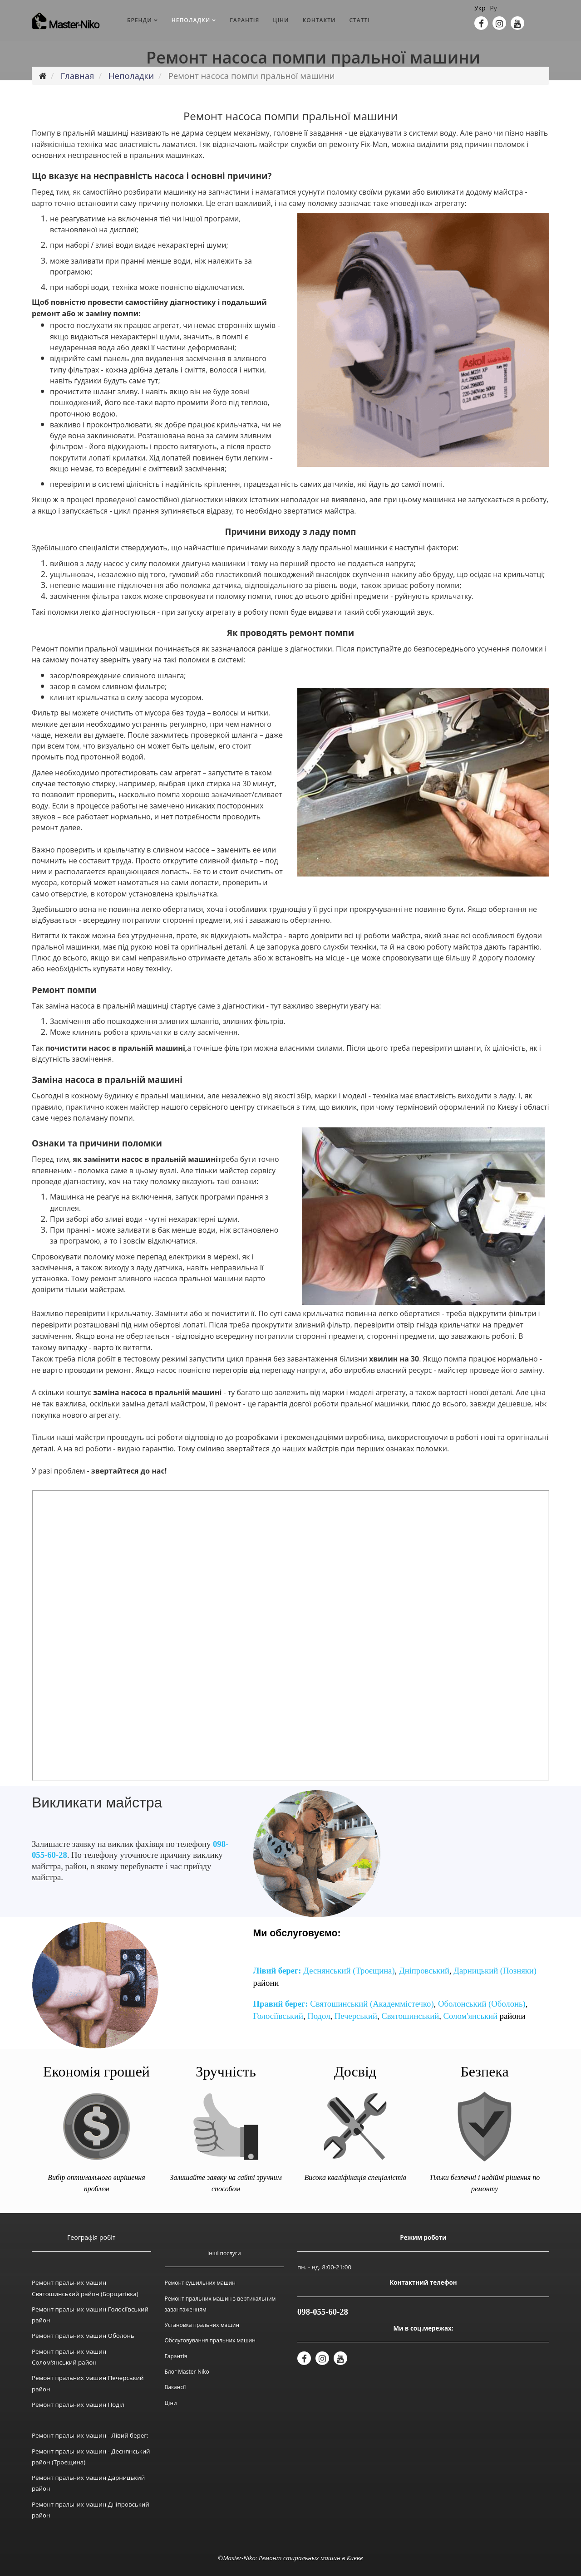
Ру (493, 8)
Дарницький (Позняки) (495, 1970)
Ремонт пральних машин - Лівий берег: (90, 2435)
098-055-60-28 (322, 2311)
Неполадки (191, 20)
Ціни (281, 20)
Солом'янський (470, 2016)
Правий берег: (280, 2003)
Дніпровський (424, 1970)
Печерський (356, 2016)
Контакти (319, 20)
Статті (359, 20)
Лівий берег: (277, 1970)
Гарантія (244, 20)
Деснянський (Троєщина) (348, 1970)
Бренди (139, 20)
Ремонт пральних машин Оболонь (83, 2335)
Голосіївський (278, 2016)
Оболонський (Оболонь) (482, 2003)
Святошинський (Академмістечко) (371, 2003)
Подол (318, 2016)
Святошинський (410, 2016)
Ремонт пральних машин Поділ (78, 2404)
